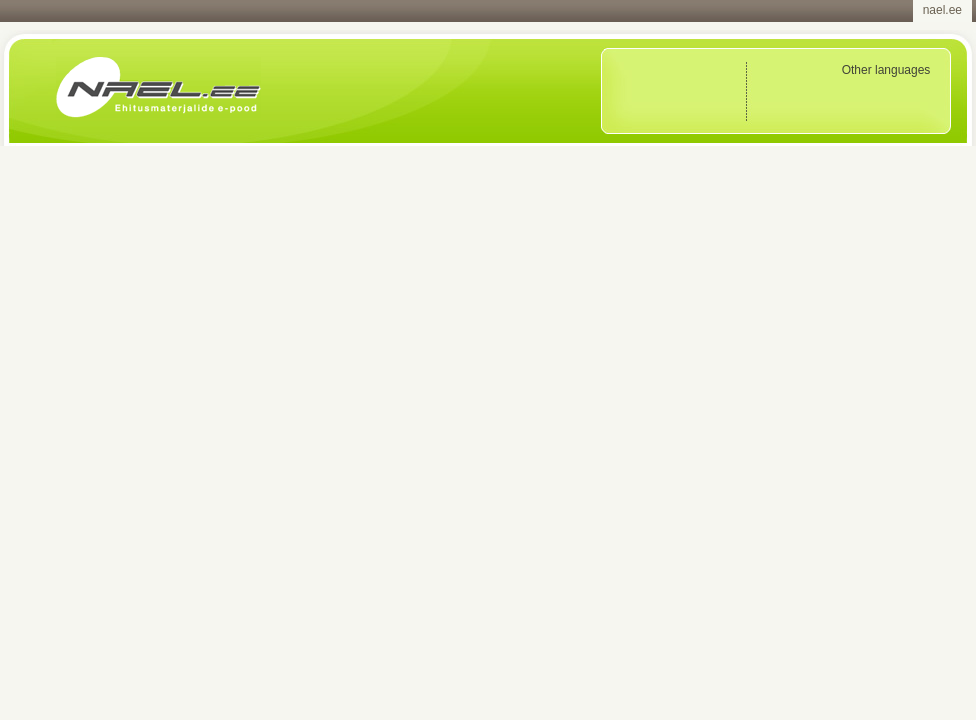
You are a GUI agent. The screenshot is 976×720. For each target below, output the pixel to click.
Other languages (886, 70)
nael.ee (942, 10)
